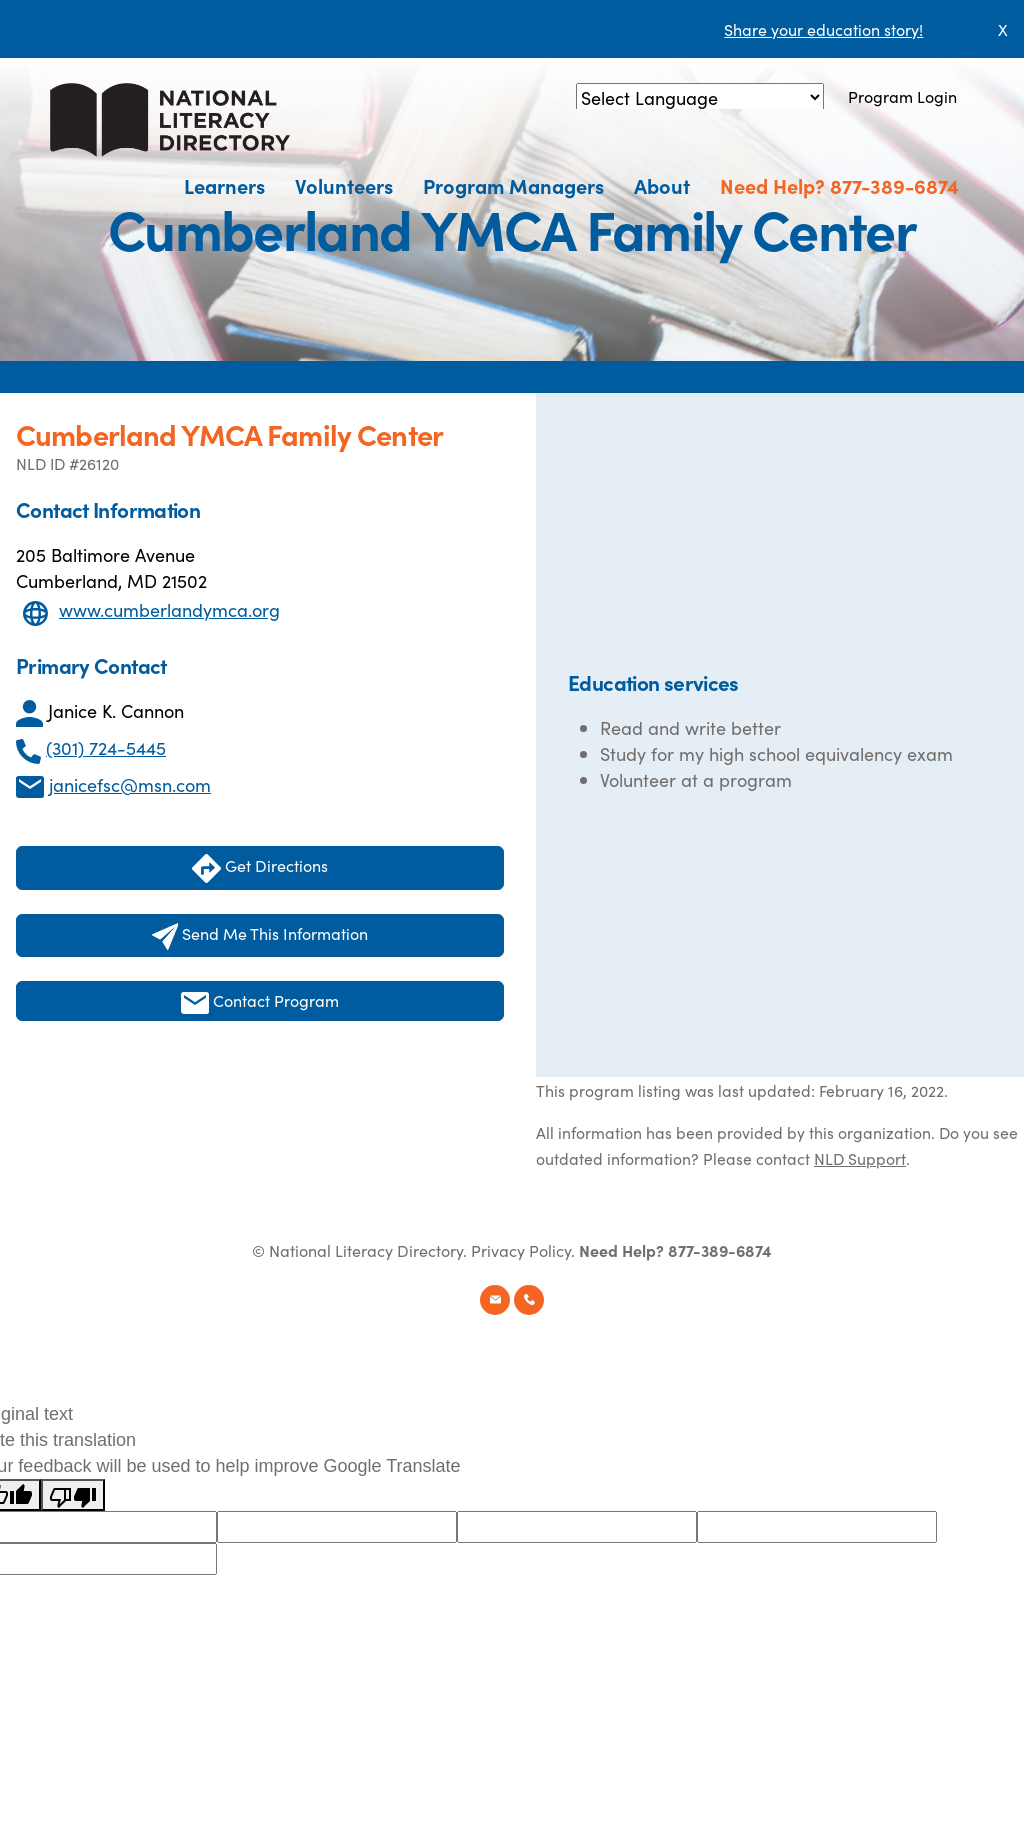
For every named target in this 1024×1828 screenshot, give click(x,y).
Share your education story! (823, 29)
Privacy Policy (521, 1250)
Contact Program (260, 1001)
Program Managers (513, 185)
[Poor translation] (73, 1495)
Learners (224, 185)
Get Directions (260, 868)
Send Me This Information (260, 936)
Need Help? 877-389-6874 (839, 185)
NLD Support (860, 1158)
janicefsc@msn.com (130, 784)
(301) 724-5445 (106, 747)
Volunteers (344, 185)
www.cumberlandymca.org (169, 609)
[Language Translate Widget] (700, 97)
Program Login (902, 96)
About (662, 185)
